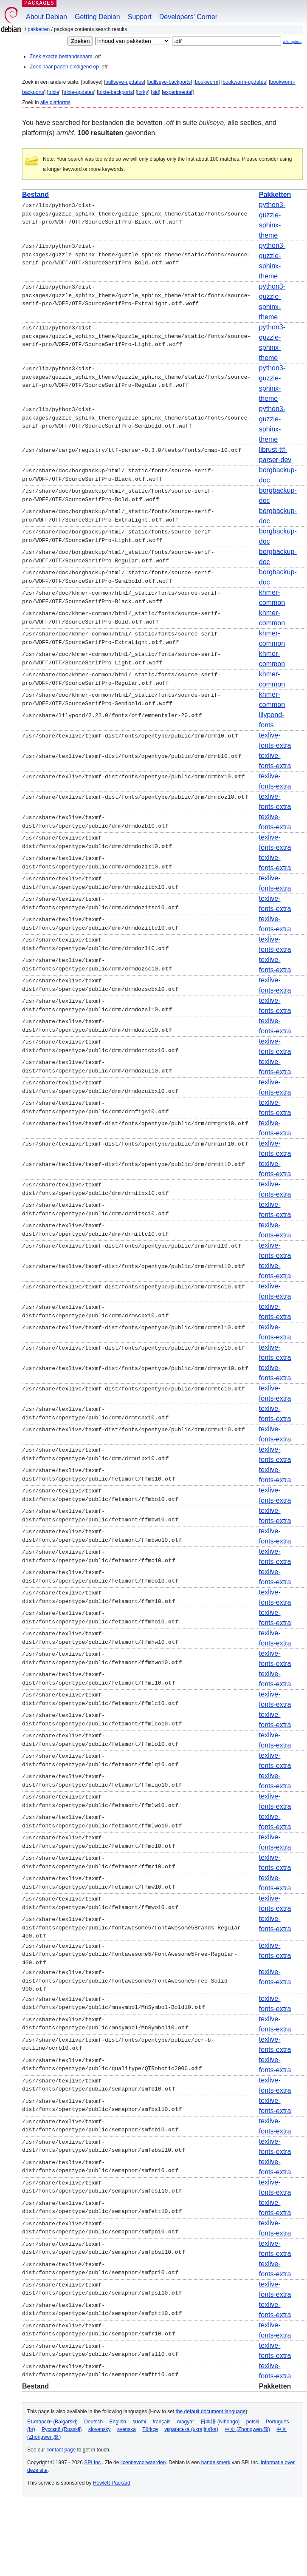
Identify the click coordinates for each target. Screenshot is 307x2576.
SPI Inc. (93, 2461)
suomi (139, 2420)
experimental (177, 92)
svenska (126, 2428)
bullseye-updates (124, 82)
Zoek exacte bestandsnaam (65, 57)
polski (252, 2420)
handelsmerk (216, 2461)
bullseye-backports (169, 82)
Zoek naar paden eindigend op (68, 67)
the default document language (211, 2410)
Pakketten (39, 29)
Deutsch (93, 2420)
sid (155, 92)
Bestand (35, 194)
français (162, 2420)
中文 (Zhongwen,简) (247, 2428)
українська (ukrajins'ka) (191, 2428)
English (118, 2420)
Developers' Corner (188, 16)
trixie (53, 92)
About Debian (46, 16)
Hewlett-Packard (111, 2482)
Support (140, 16)
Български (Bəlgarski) (52, 2420)
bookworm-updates (244, 82)
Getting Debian (97, 16)
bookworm (206, 82)
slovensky (99, 2428)
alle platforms (55, 102)
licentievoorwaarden (143, 2461)
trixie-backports (115, 92)
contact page (61, 2448)
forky (142, 92)
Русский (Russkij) (62, 2428)
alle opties (292, 41)
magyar (185, 2420)
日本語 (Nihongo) (219, 2420)
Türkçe (150, 2428)
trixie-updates (78, 92)
